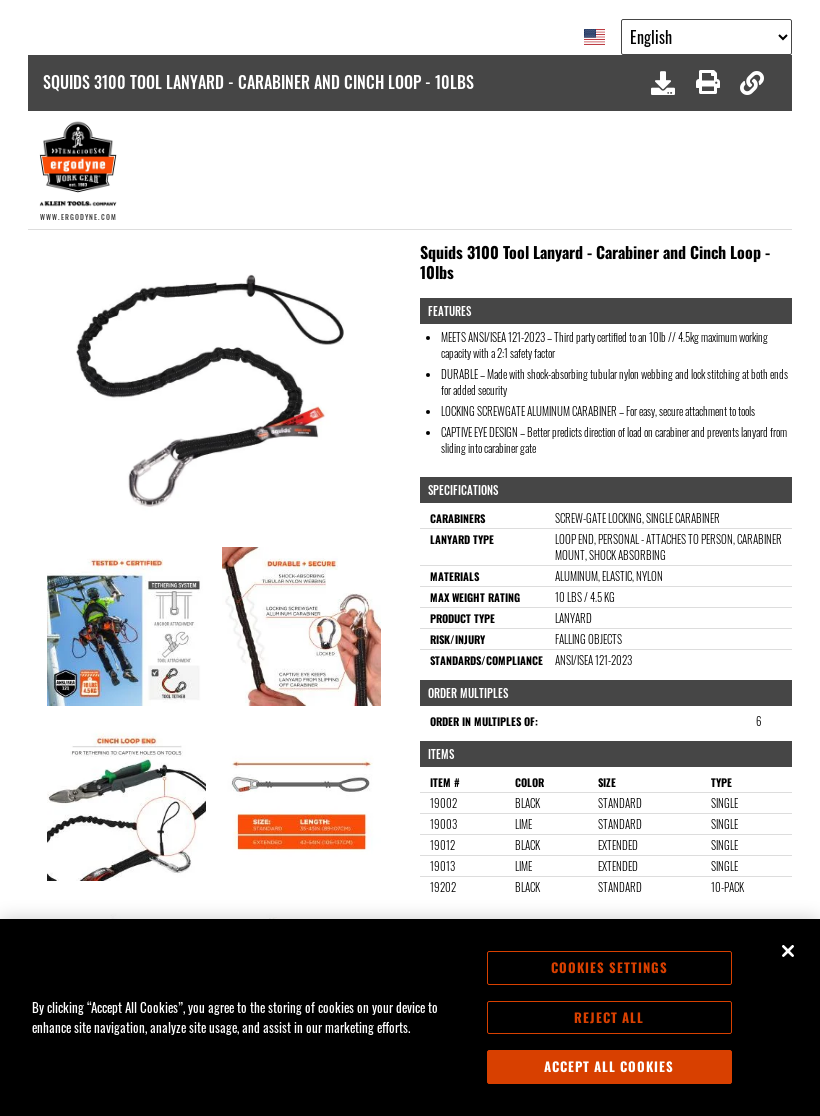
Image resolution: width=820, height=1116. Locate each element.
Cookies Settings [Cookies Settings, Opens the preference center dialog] (609, 967)
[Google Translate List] (706, 37)
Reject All (609, 1017)
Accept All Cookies (609, 1066)
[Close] (788, 951)
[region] (410, 1017)
